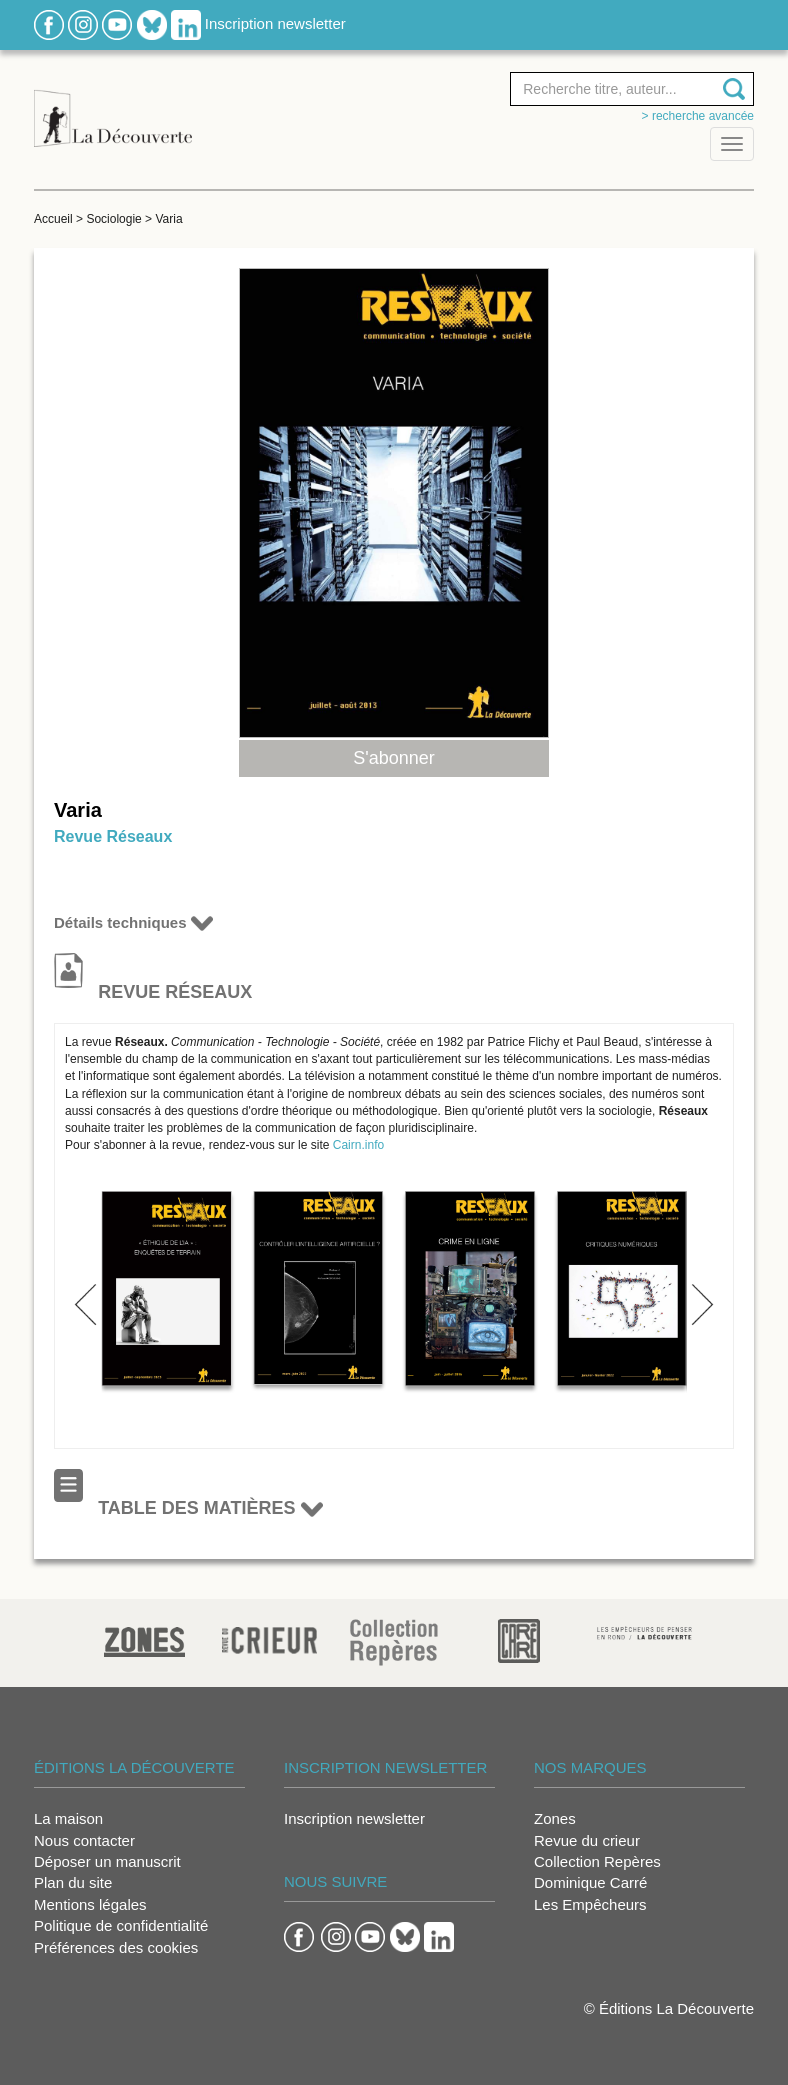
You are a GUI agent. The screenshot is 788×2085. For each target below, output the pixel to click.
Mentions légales (90, 1904)
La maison (68, 1818)
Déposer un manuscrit (107, 1861)
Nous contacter (84, 1840)
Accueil (53, 219)
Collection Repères (597, 1861)
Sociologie (113, 219)
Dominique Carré (590, 1882)
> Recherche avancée (698, 116)
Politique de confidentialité (121, 1925)
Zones (555, 1818)
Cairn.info (358, 1145)
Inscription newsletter (275, 23)
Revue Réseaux (113, 836)
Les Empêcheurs (590, 1904)
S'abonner (394, 758)
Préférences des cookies (116, 1947)
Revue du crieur (587, 1840)
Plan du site (73, 1882)
